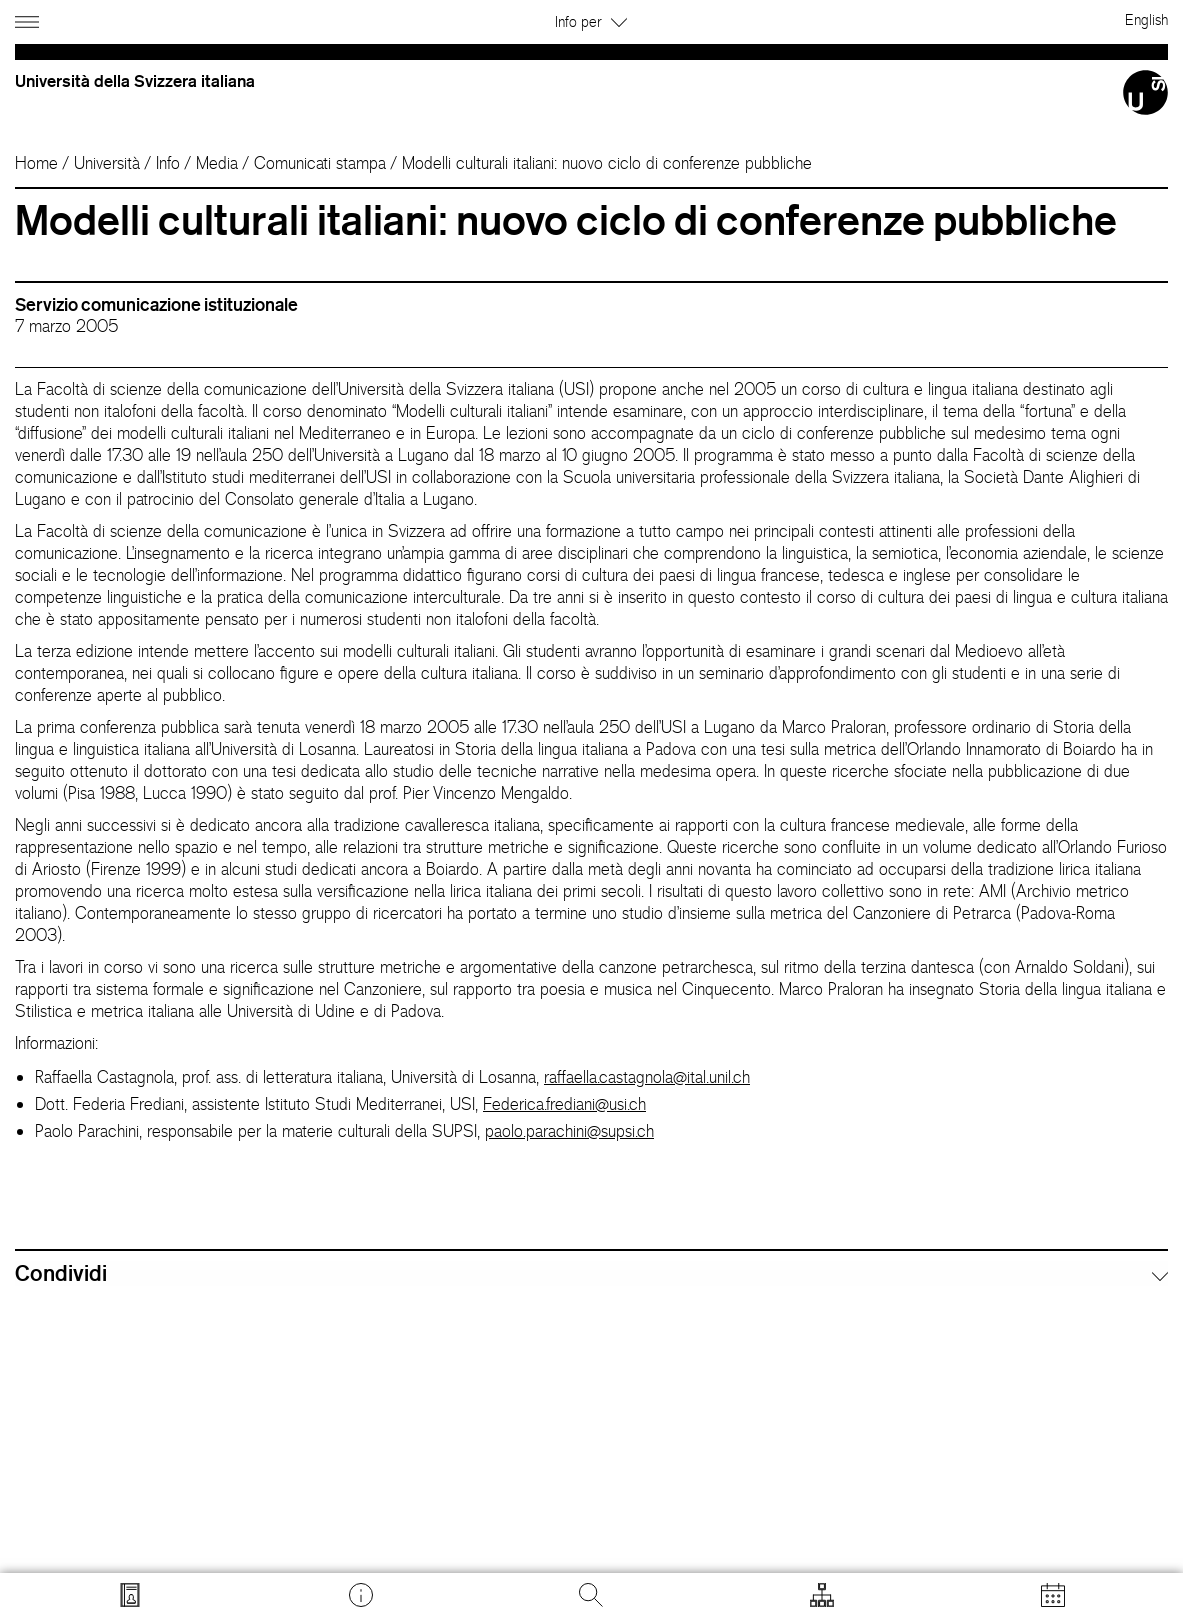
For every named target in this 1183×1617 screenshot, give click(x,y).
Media (217, 163)
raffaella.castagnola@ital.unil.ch (647, 1077)
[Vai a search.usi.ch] (130, 1595)
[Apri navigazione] (29, 18)
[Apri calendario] (1053, 1595)
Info (168, 163)
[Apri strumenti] (822, 1595)
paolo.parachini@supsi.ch (569, 1131)
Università (107, 163)
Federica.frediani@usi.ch (564, 1104)
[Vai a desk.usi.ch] (361, 1595)
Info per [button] (591, 21)
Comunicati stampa (320, 163)
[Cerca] (591, 1595)
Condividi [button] (61, 1273)
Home (36, 163)
